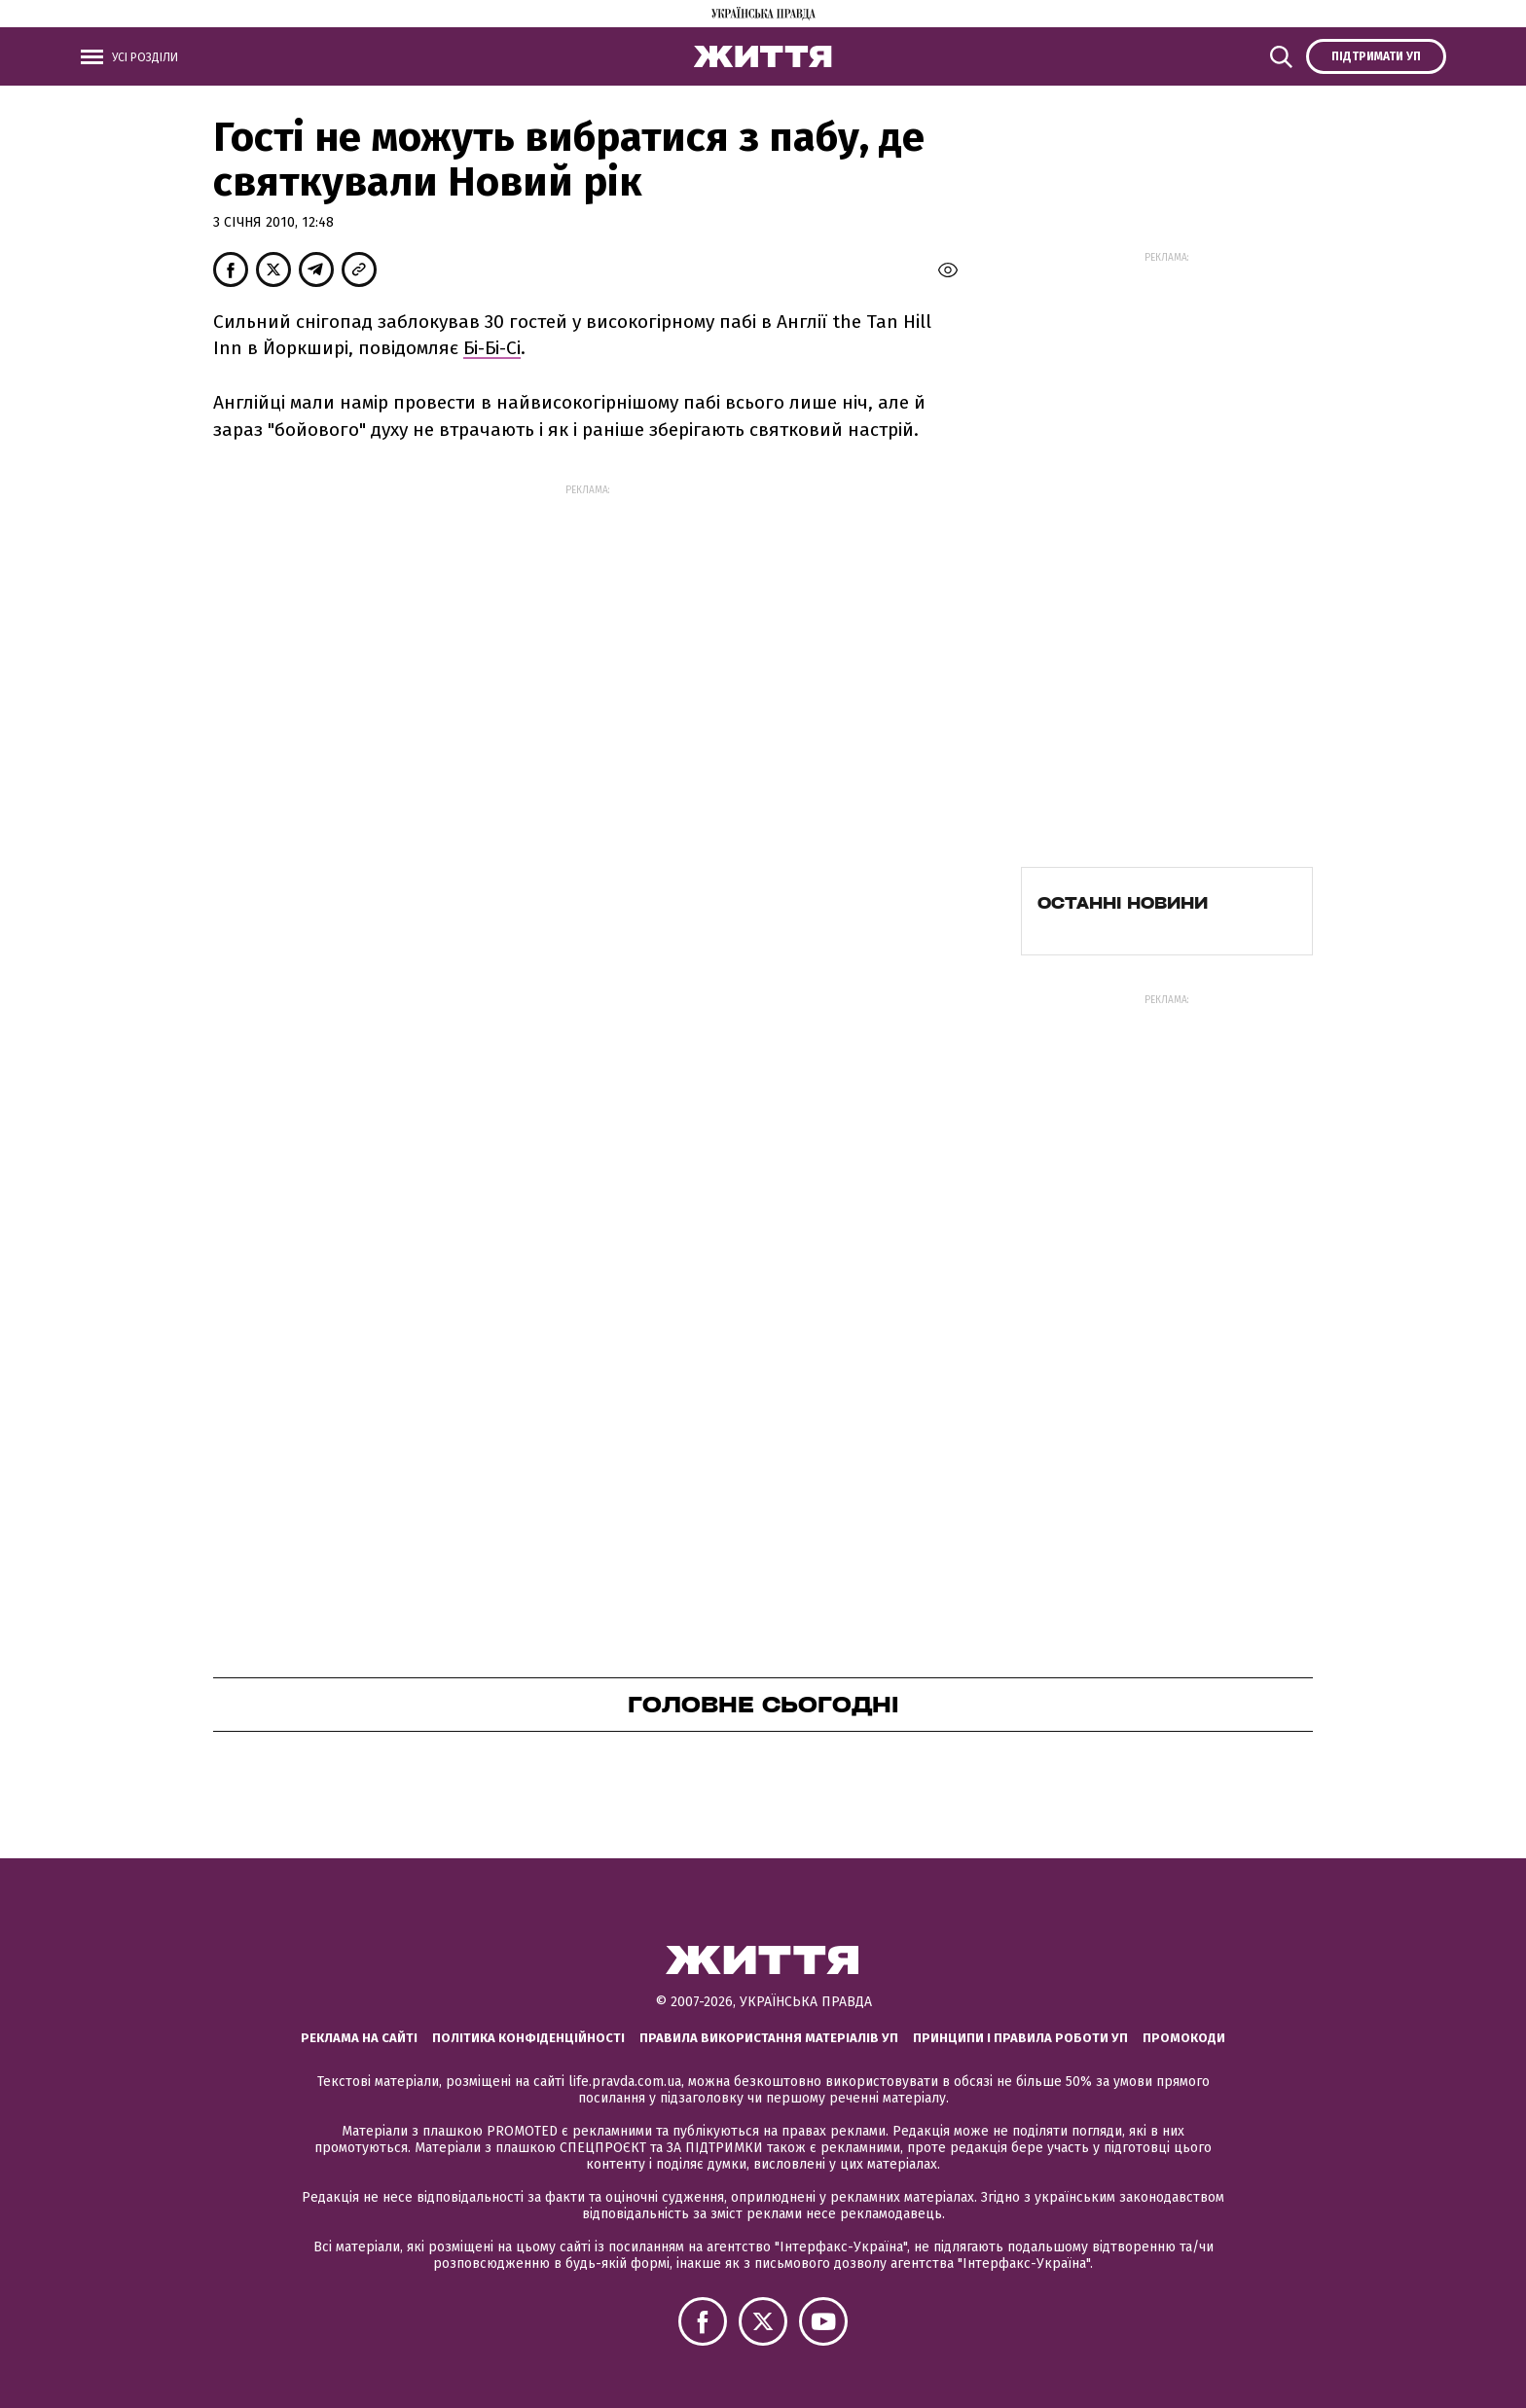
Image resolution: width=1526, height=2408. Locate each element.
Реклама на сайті (359, 2038)
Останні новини (1122, 903)
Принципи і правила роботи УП (1020, 2038)
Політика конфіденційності (528, 2038)
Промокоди (1184, 2038)
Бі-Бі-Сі (492, 348)
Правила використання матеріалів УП (768, 2038)
